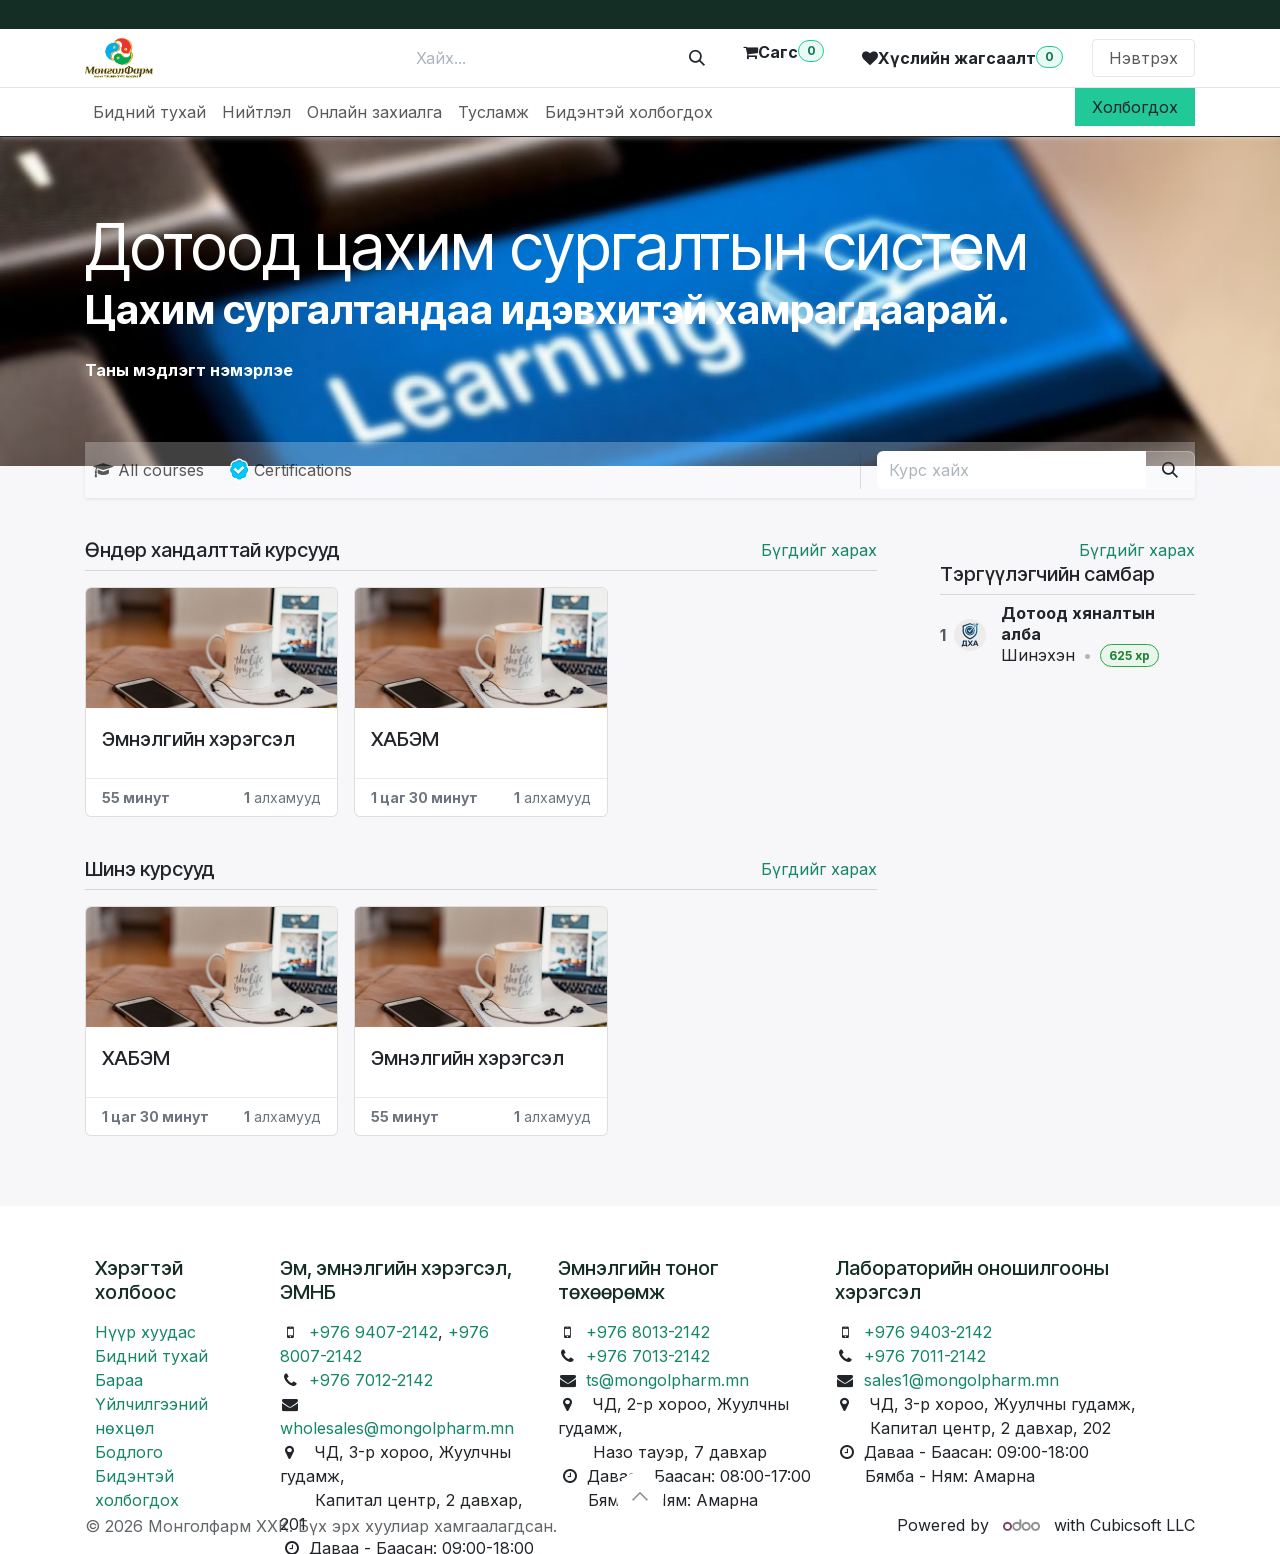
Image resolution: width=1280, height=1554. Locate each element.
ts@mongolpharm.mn (667, 1380)
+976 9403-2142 (928, 1332)
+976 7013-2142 (648, 1356)
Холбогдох (1135, 107)
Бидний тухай (151, 1356)
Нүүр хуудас (145, 1332)
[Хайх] (697, 58)
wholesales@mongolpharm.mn (397, 1428)
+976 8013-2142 (648, 1332)
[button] (640, 1496)
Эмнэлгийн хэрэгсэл (198, 739)
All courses (148, 470)
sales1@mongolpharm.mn (961, 1380)
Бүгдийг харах (1137, 550)
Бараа (119, 1380)
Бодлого (129, 1452)
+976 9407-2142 (373, 1332)
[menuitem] (149, 112)
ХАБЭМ (405, 739)
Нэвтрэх (1143, 58)
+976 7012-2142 (371, 1380)
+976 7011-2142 (925, 1356)
